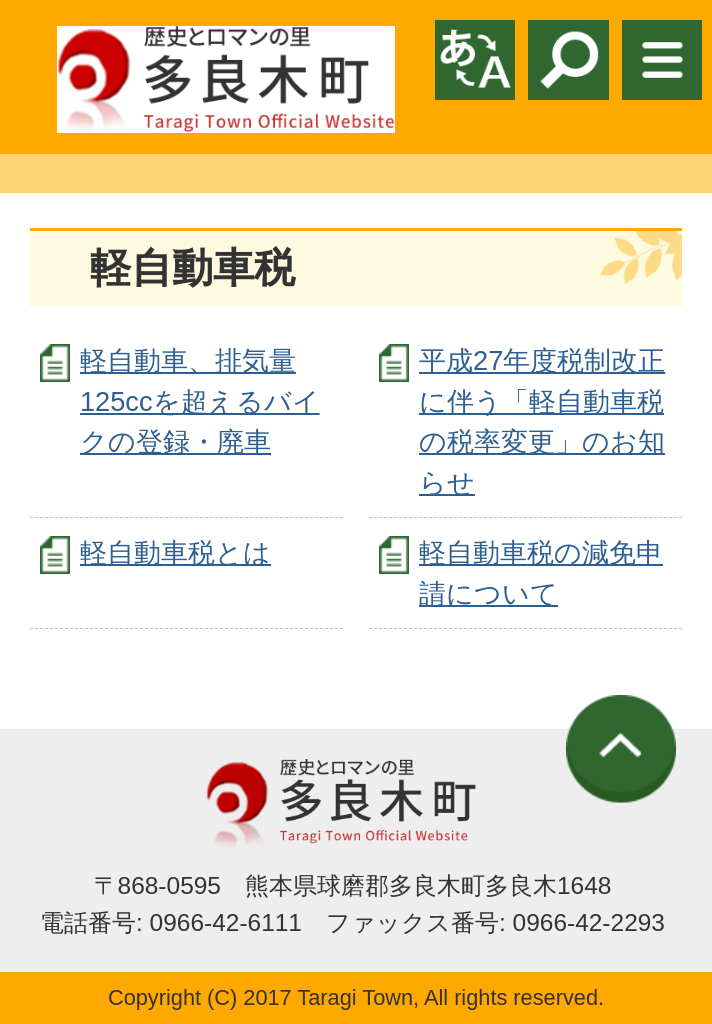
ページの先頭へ (621, 749)
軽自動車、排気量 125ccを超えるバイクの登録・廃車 (200, 401)
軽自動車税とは (175, 552)
